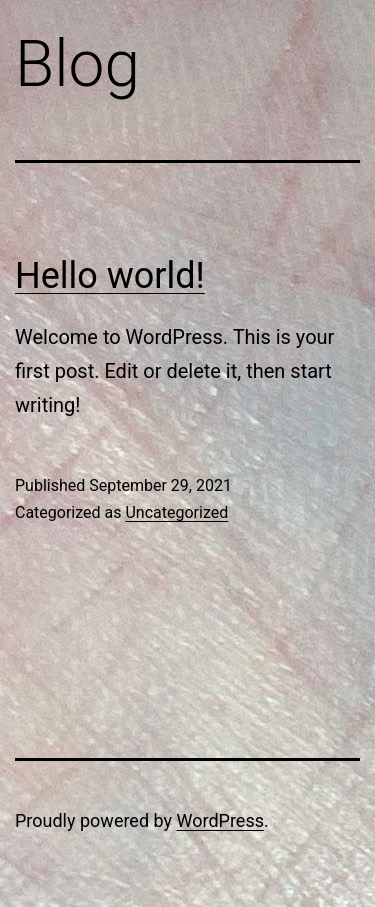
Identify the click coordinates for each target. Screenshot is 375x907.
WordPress (220, 820)
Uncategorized (176, 512)
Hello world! (110, 276)
